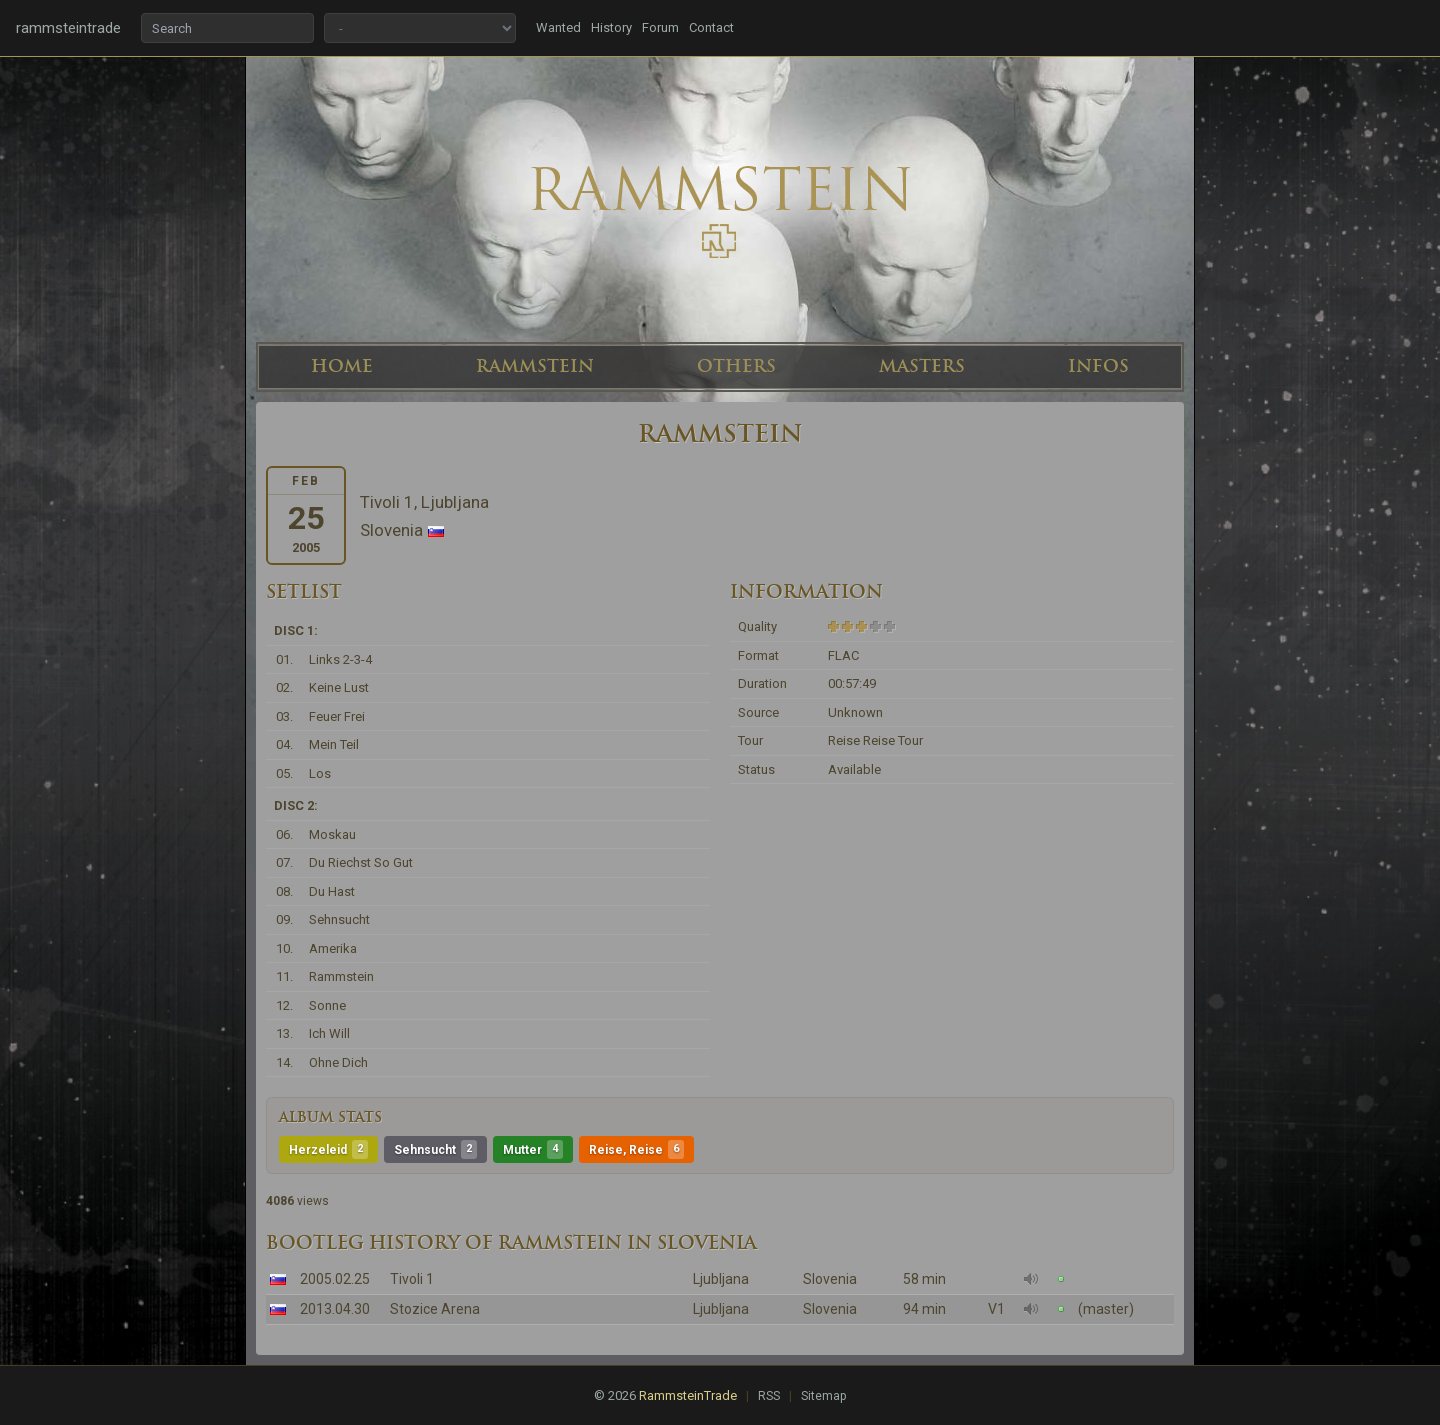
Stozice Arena (435, 1309)
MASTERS (922, 366)
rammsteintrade (68, 28)
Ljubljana (721, 1279)
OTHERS (736, 366)
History (611, 27)
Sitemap (823, 1396)
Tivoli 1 (412, 1279)
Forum (660, 27)
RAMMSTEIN (535, 366)
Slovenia (830, 1279)
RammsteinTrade (688, 1395)
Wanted (558, 27)
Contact (711, 27)
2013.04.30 (335, 1309)
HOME (342, 366)
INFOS (1098, 366)
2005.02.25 (335, 1279)
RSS (769, 1396)
